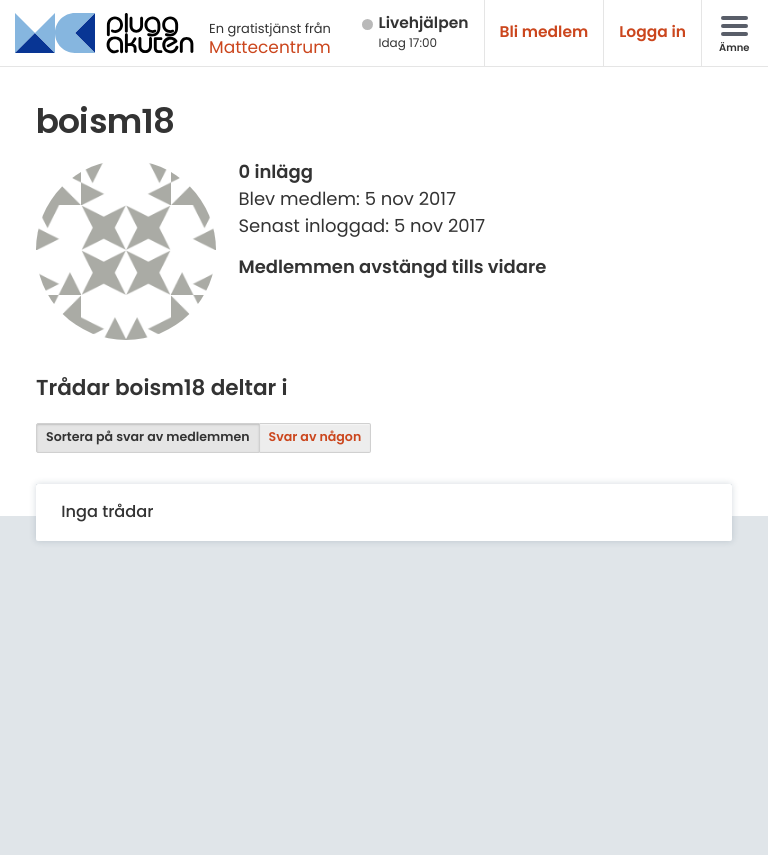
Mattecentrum (270, 47)
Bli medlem (544, 32)
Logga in (652, 32)
